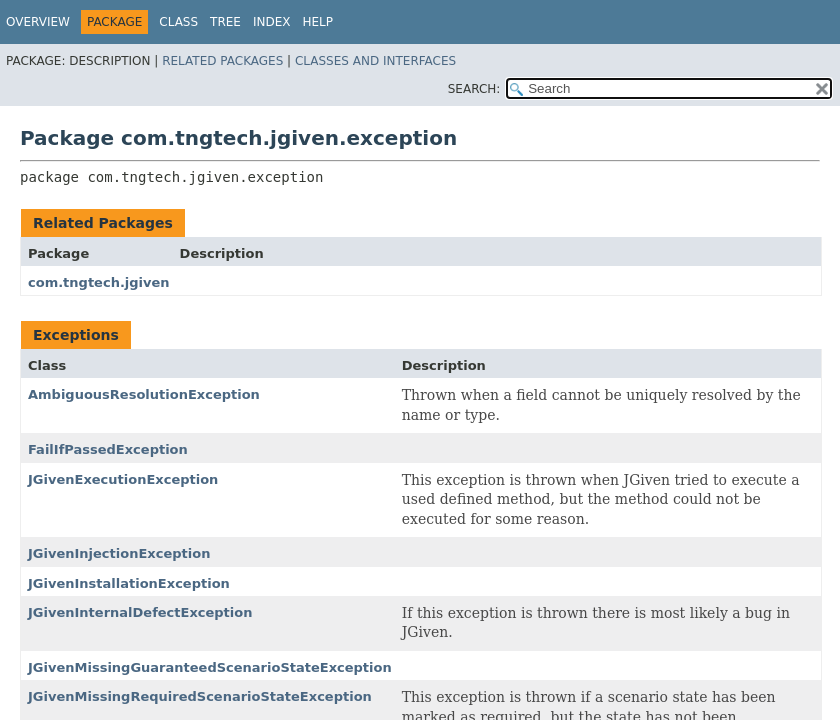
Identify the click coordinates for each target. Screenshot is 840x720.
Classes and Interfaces (375, 61)
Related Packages (222, 61)
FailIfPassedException (108, 449)
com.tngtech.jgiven (99, 282)
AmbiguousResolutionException (144, 394)
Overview (38, 22)
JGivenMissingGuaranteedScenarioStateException (210, 667)
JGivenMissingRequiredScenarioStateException (200, 696)
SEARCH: (474, 89)
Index (272, 22)
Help (318, 22)
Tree (225, 22)
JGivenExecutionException (123, 479)
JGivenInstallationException (129, 583)
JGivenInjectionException (119, 553)
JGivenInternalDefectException (140, 612)
